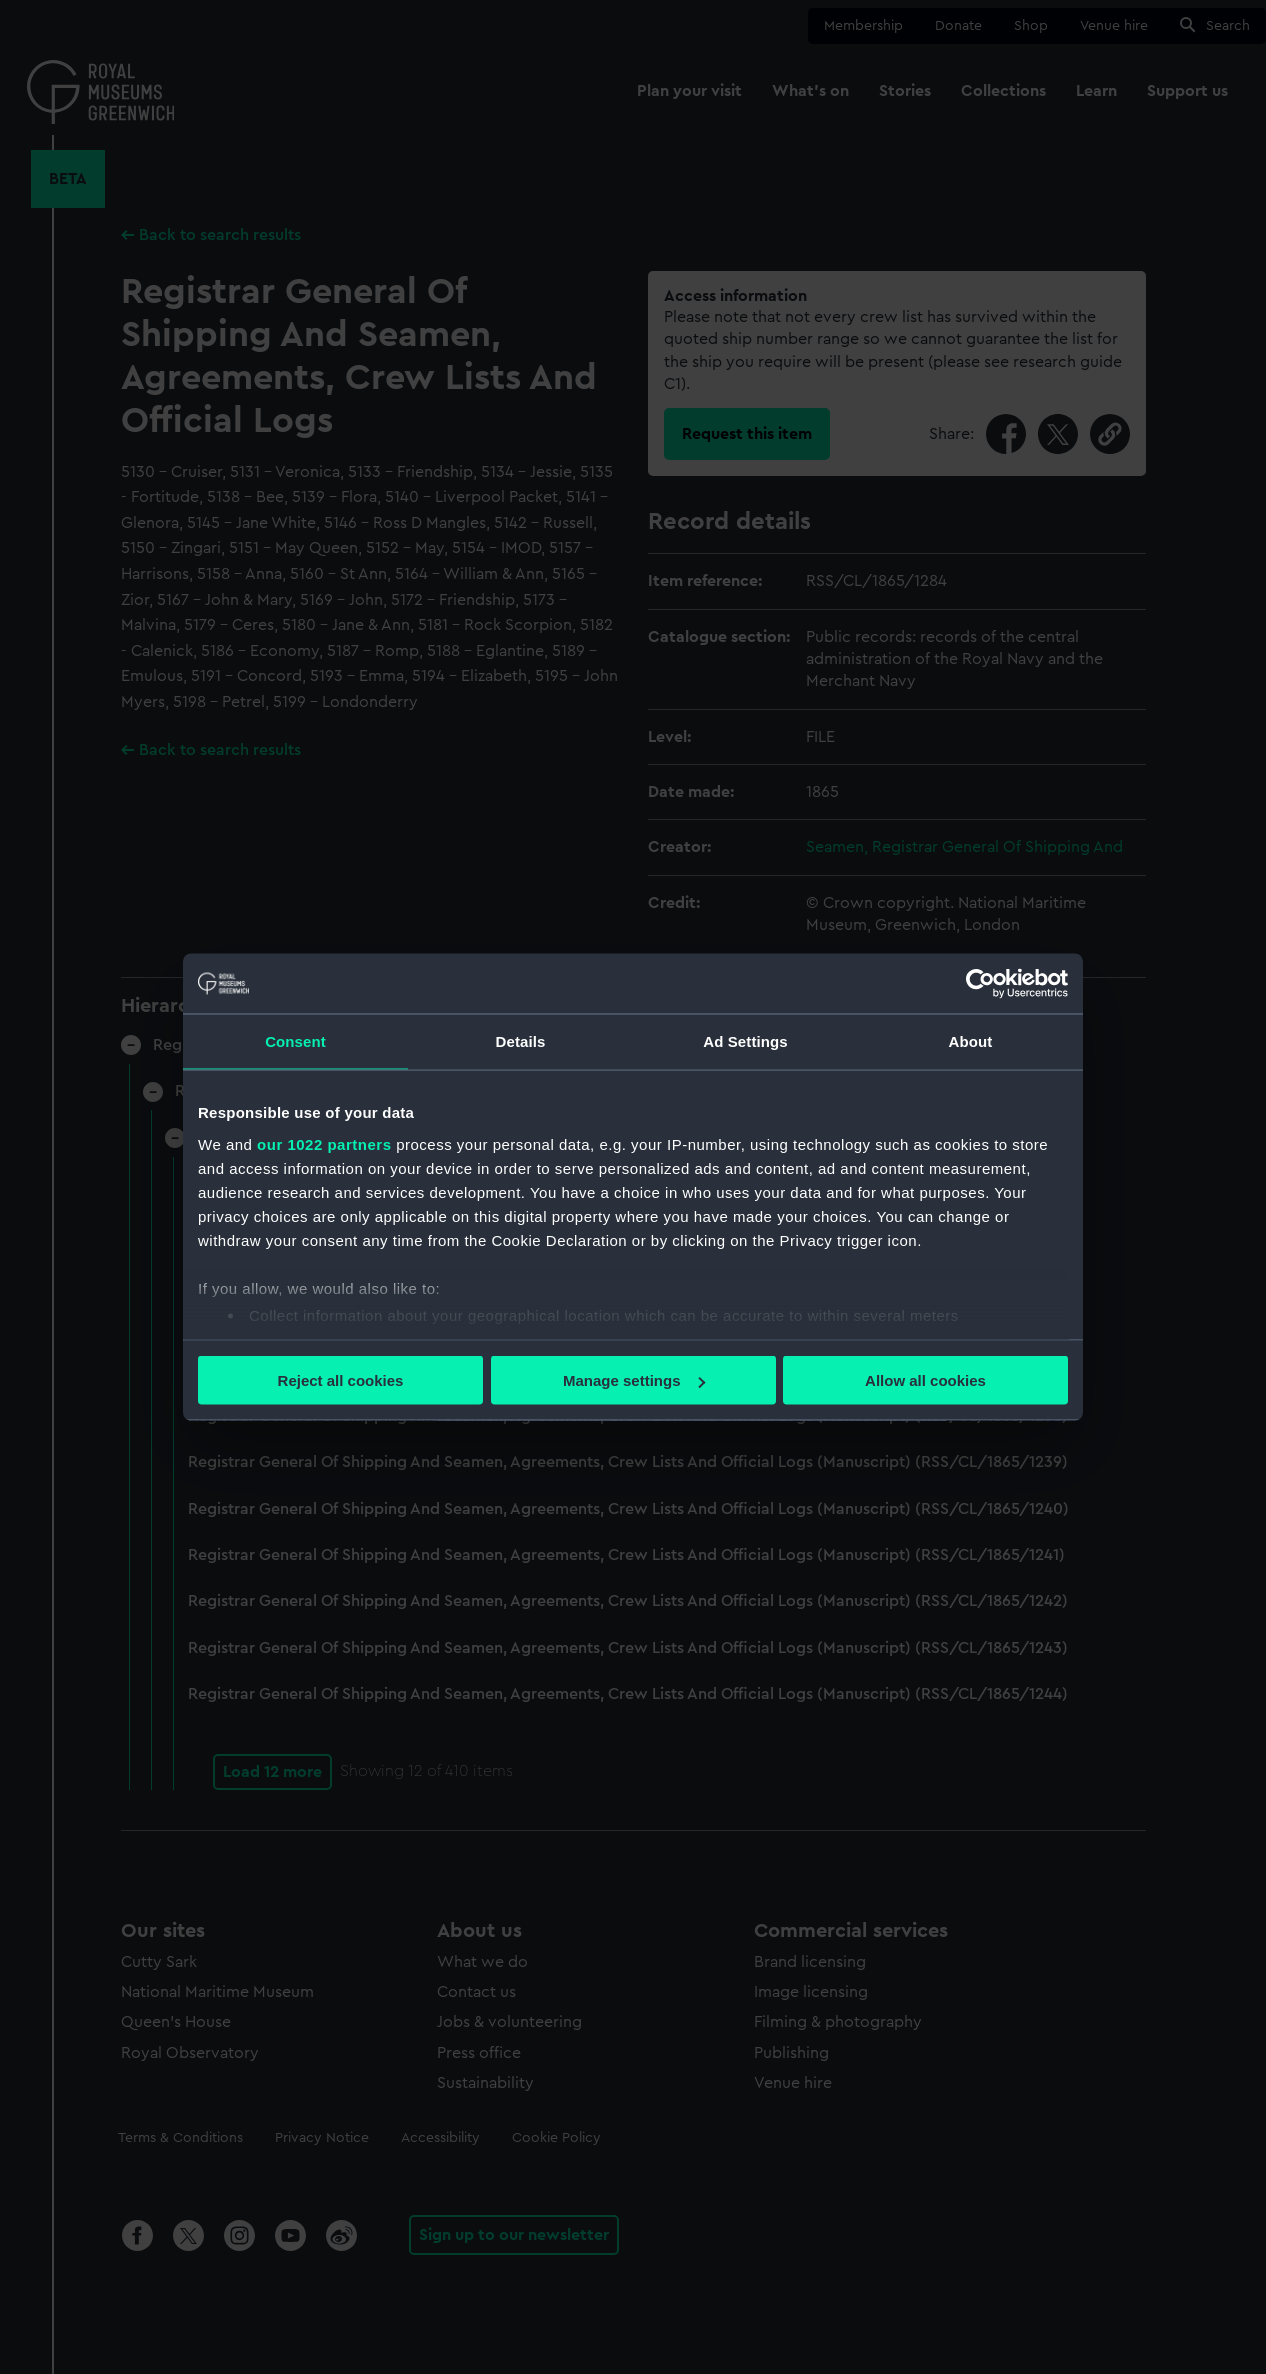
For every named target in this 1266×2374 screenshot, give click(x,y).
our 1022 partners (324, 1143)
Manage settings (634, 1380)
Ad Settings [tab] (745, 1041)
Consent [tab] (295, 1041)
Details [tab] (521, 1041)
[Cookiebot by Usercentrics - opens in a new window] (980, 984)
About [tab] (971, 1041)
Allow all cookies (925, 1380)
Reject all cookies (341, 1380)
